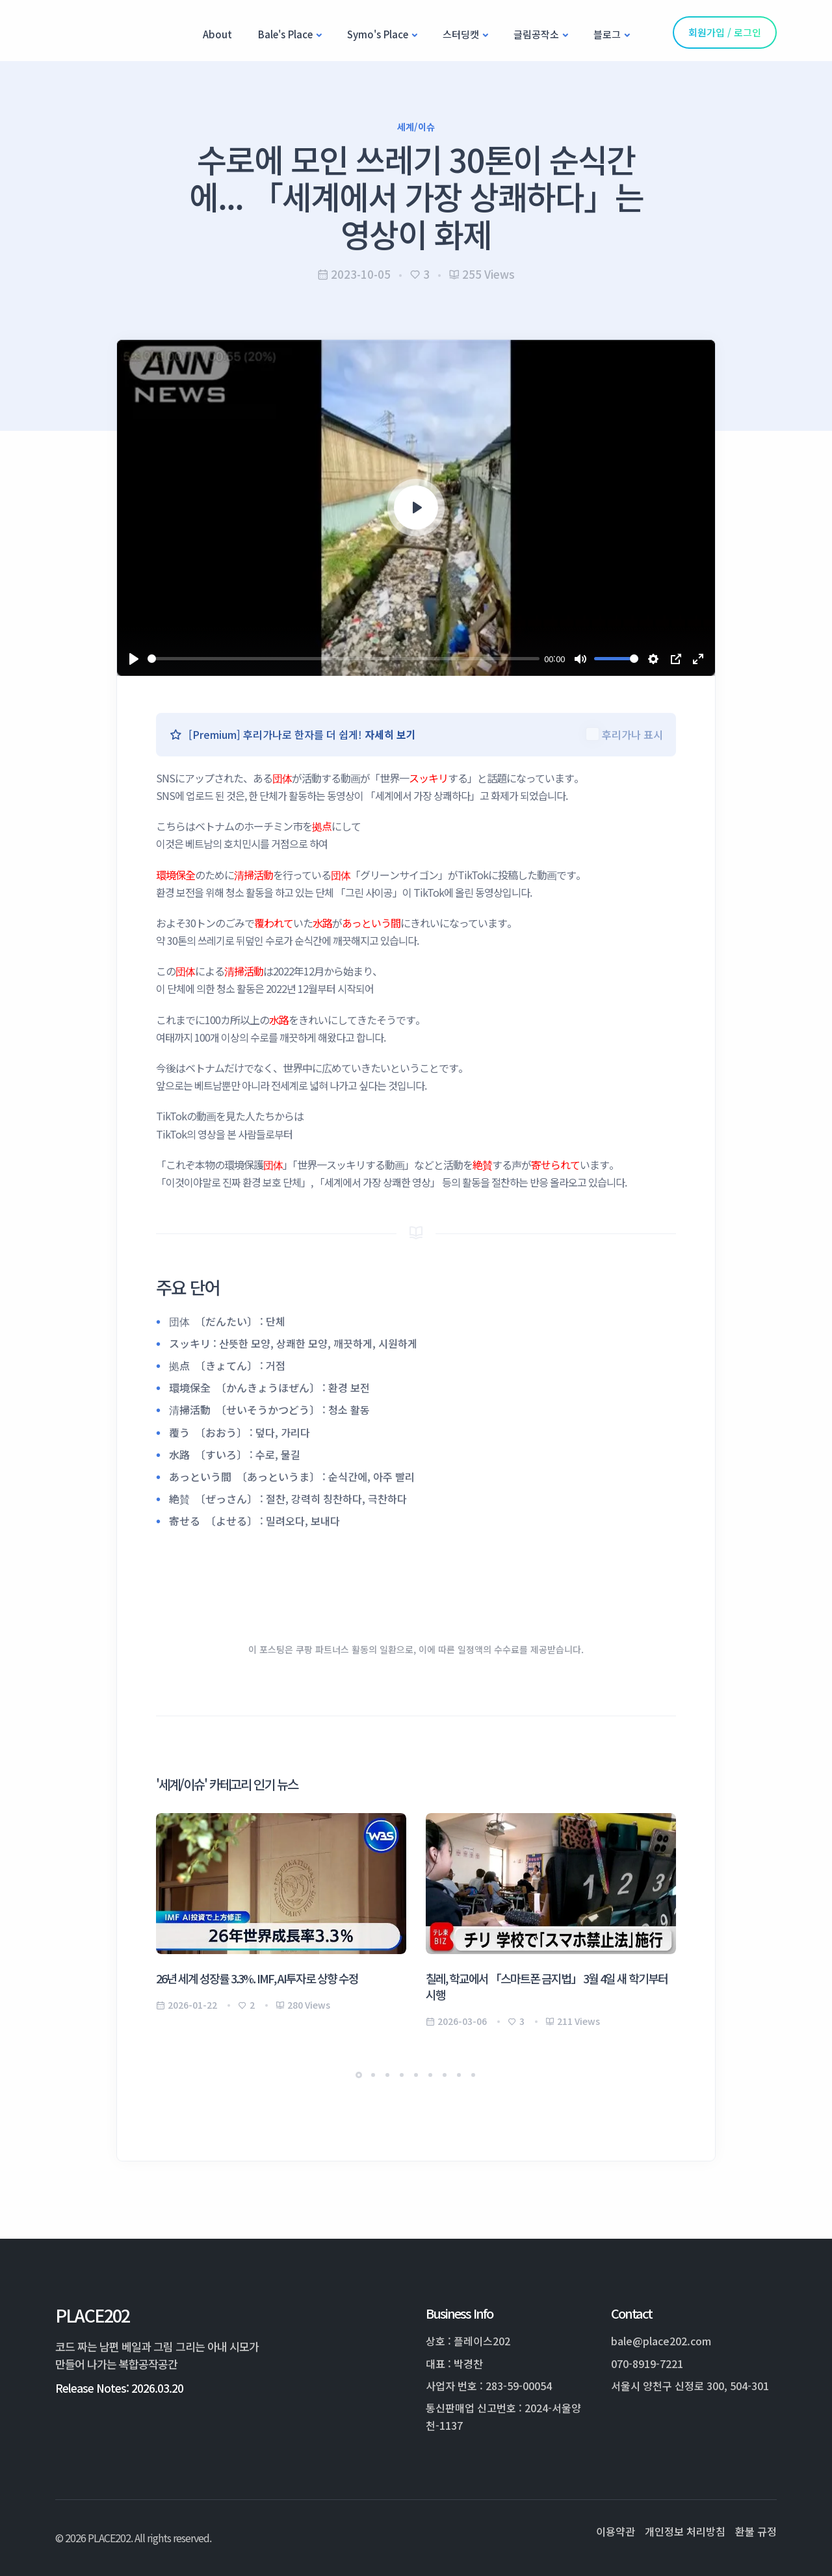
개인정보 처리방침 (685, 2531)
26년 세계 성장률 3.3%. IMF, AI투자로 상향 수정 (257, 1978)
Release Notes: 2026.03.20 (119, 2388)
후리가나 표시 (632, 734)
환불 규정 (756, 2531)
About (217, 34)
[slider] (344, 658)
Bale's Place (285, 34)
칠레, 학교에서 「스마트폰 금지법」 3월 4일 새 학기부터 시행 (547, 1986)
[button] (359, 2075)
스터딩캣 (461, 34)
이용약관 (615, 2531)
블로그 (607, 34)
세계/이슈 (416, 126)
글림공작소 (536, 34)
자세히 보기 (390, 734)
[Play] (134, 659)
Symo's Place (377, 34)
